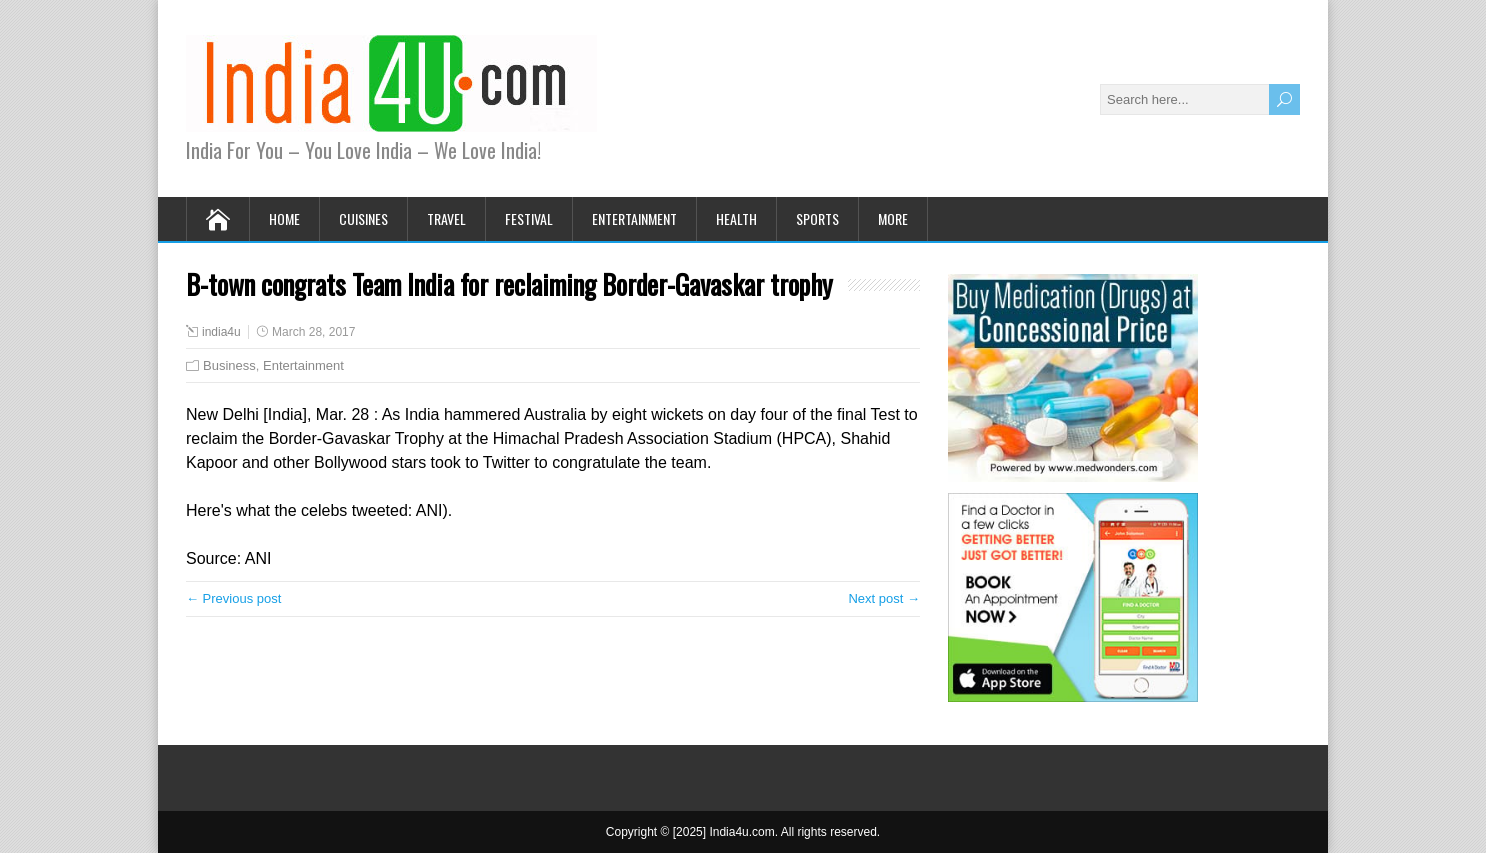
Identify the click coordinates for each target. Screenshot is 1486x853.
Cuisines (363, 218)
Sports (817, 218)
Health (736, 218)
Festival (529, 218)
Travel (446, 218)
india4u (221, 332)
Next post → (884, 598)
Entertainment (634, 218)
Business (229, 365)
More (893, 218)
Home (284, 218)
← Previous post (233, 598)
